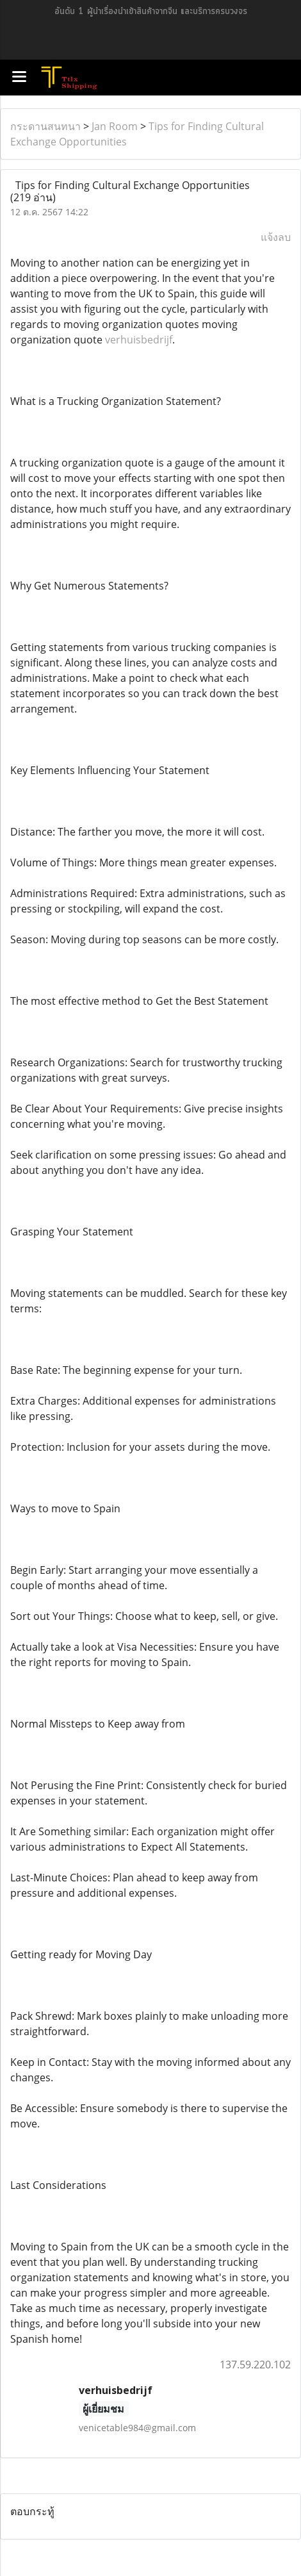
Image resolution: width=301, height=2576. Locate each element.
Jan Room (115, 126)
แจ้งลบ (276, 237)
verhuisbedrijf (138, 340)
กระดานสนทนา (45, 126)
